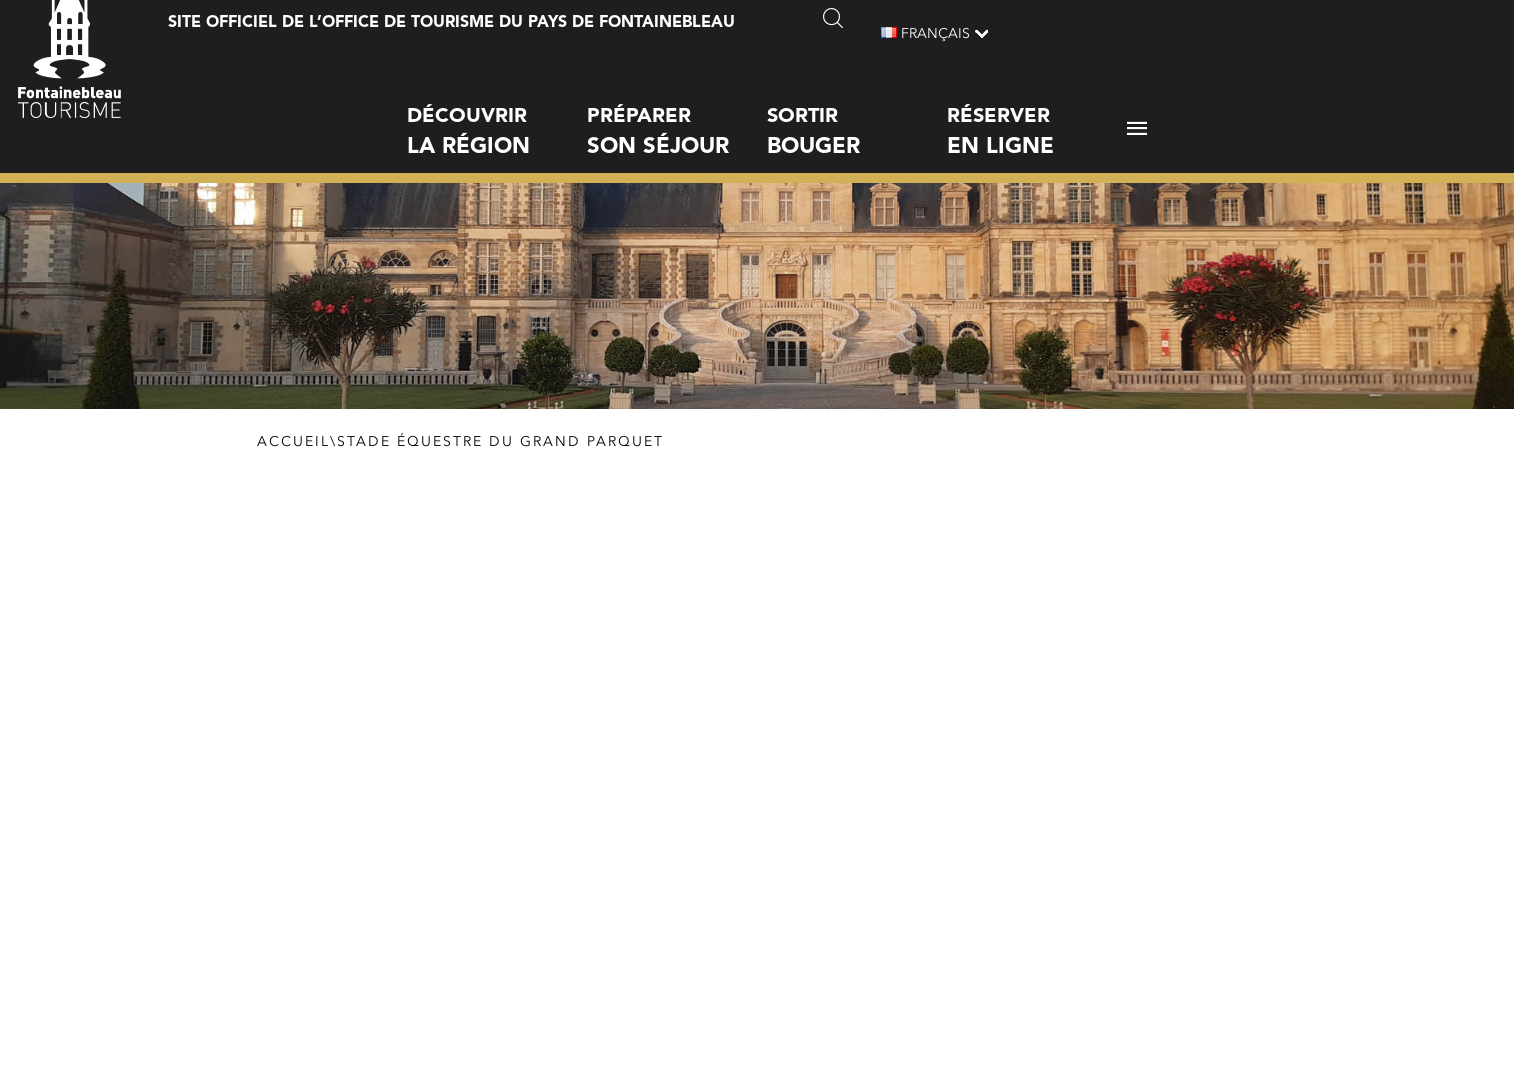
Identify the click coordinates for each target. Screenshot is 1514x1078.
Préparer (677, 114)
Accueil (293, 442)
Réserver (1037, 114)
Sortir (857, 114)
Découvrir (497, 114)
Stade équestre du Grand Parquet (500, 442)
